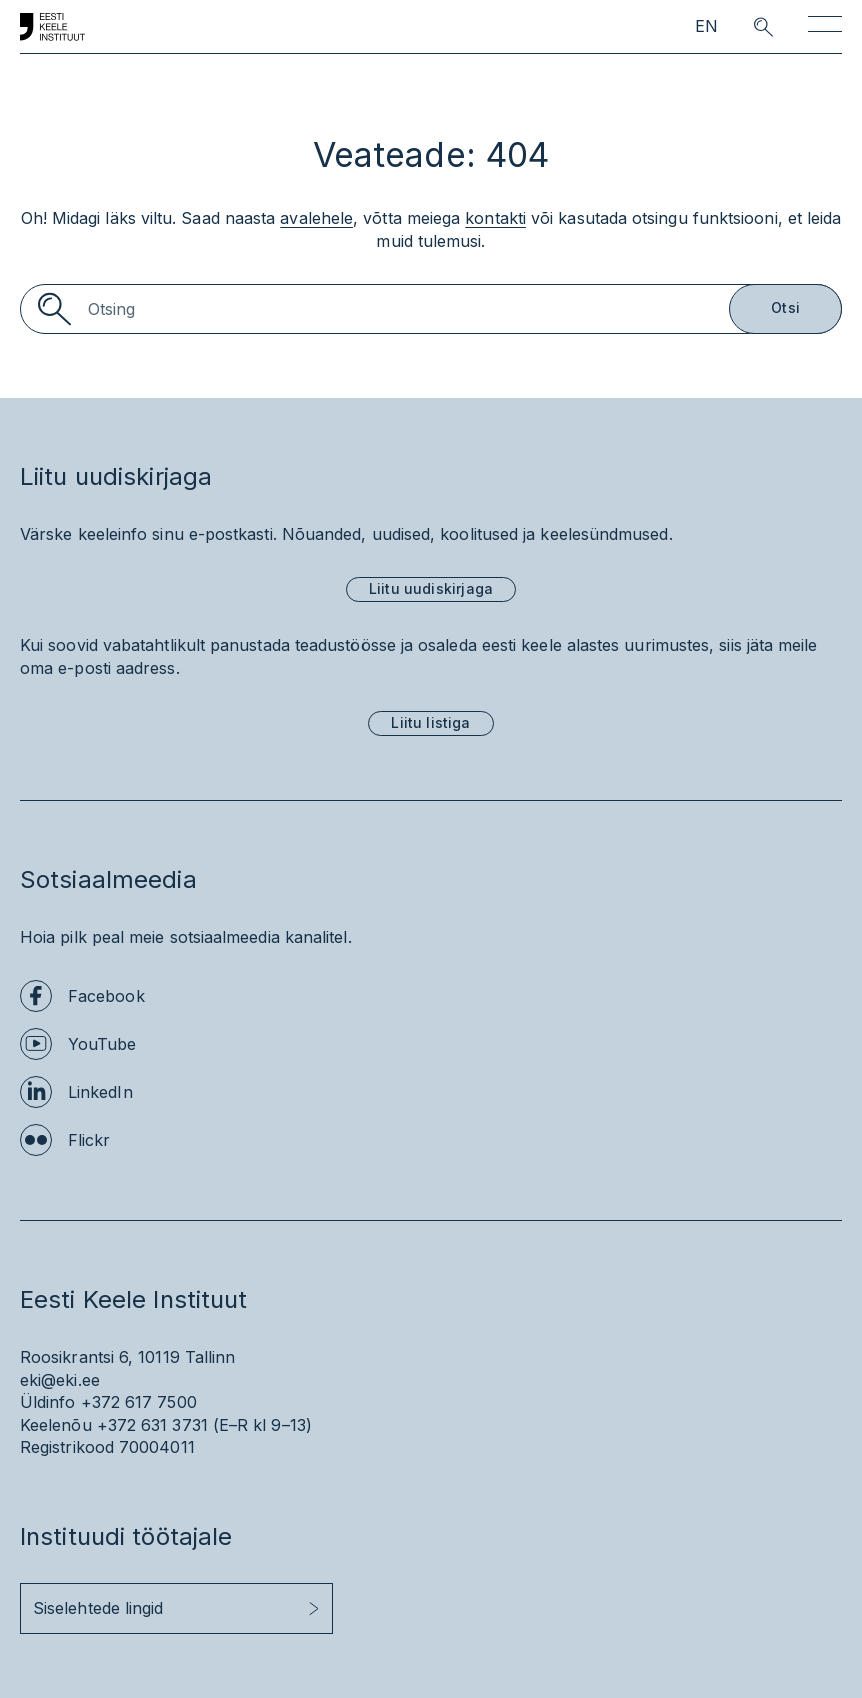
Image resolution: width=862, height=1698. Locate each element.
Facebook (106, 996)
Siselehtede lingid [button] (98, 1608)
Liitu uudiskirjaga (431, 588)
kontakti (495, 218)
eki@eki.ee (60, 1380)
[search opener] (745, 27)
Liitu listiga (430, 722)
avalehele (316, 218)
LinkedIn (100, 1092)
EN (706, 26)
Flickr (89, 1140)
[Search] (431, 309)
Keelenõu (56, 1425)
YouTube (102, 1044)
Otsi (785, 307)
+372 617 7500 (139, 1402)
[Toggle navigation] (825, 27)
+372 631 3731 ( (158, 1425)
